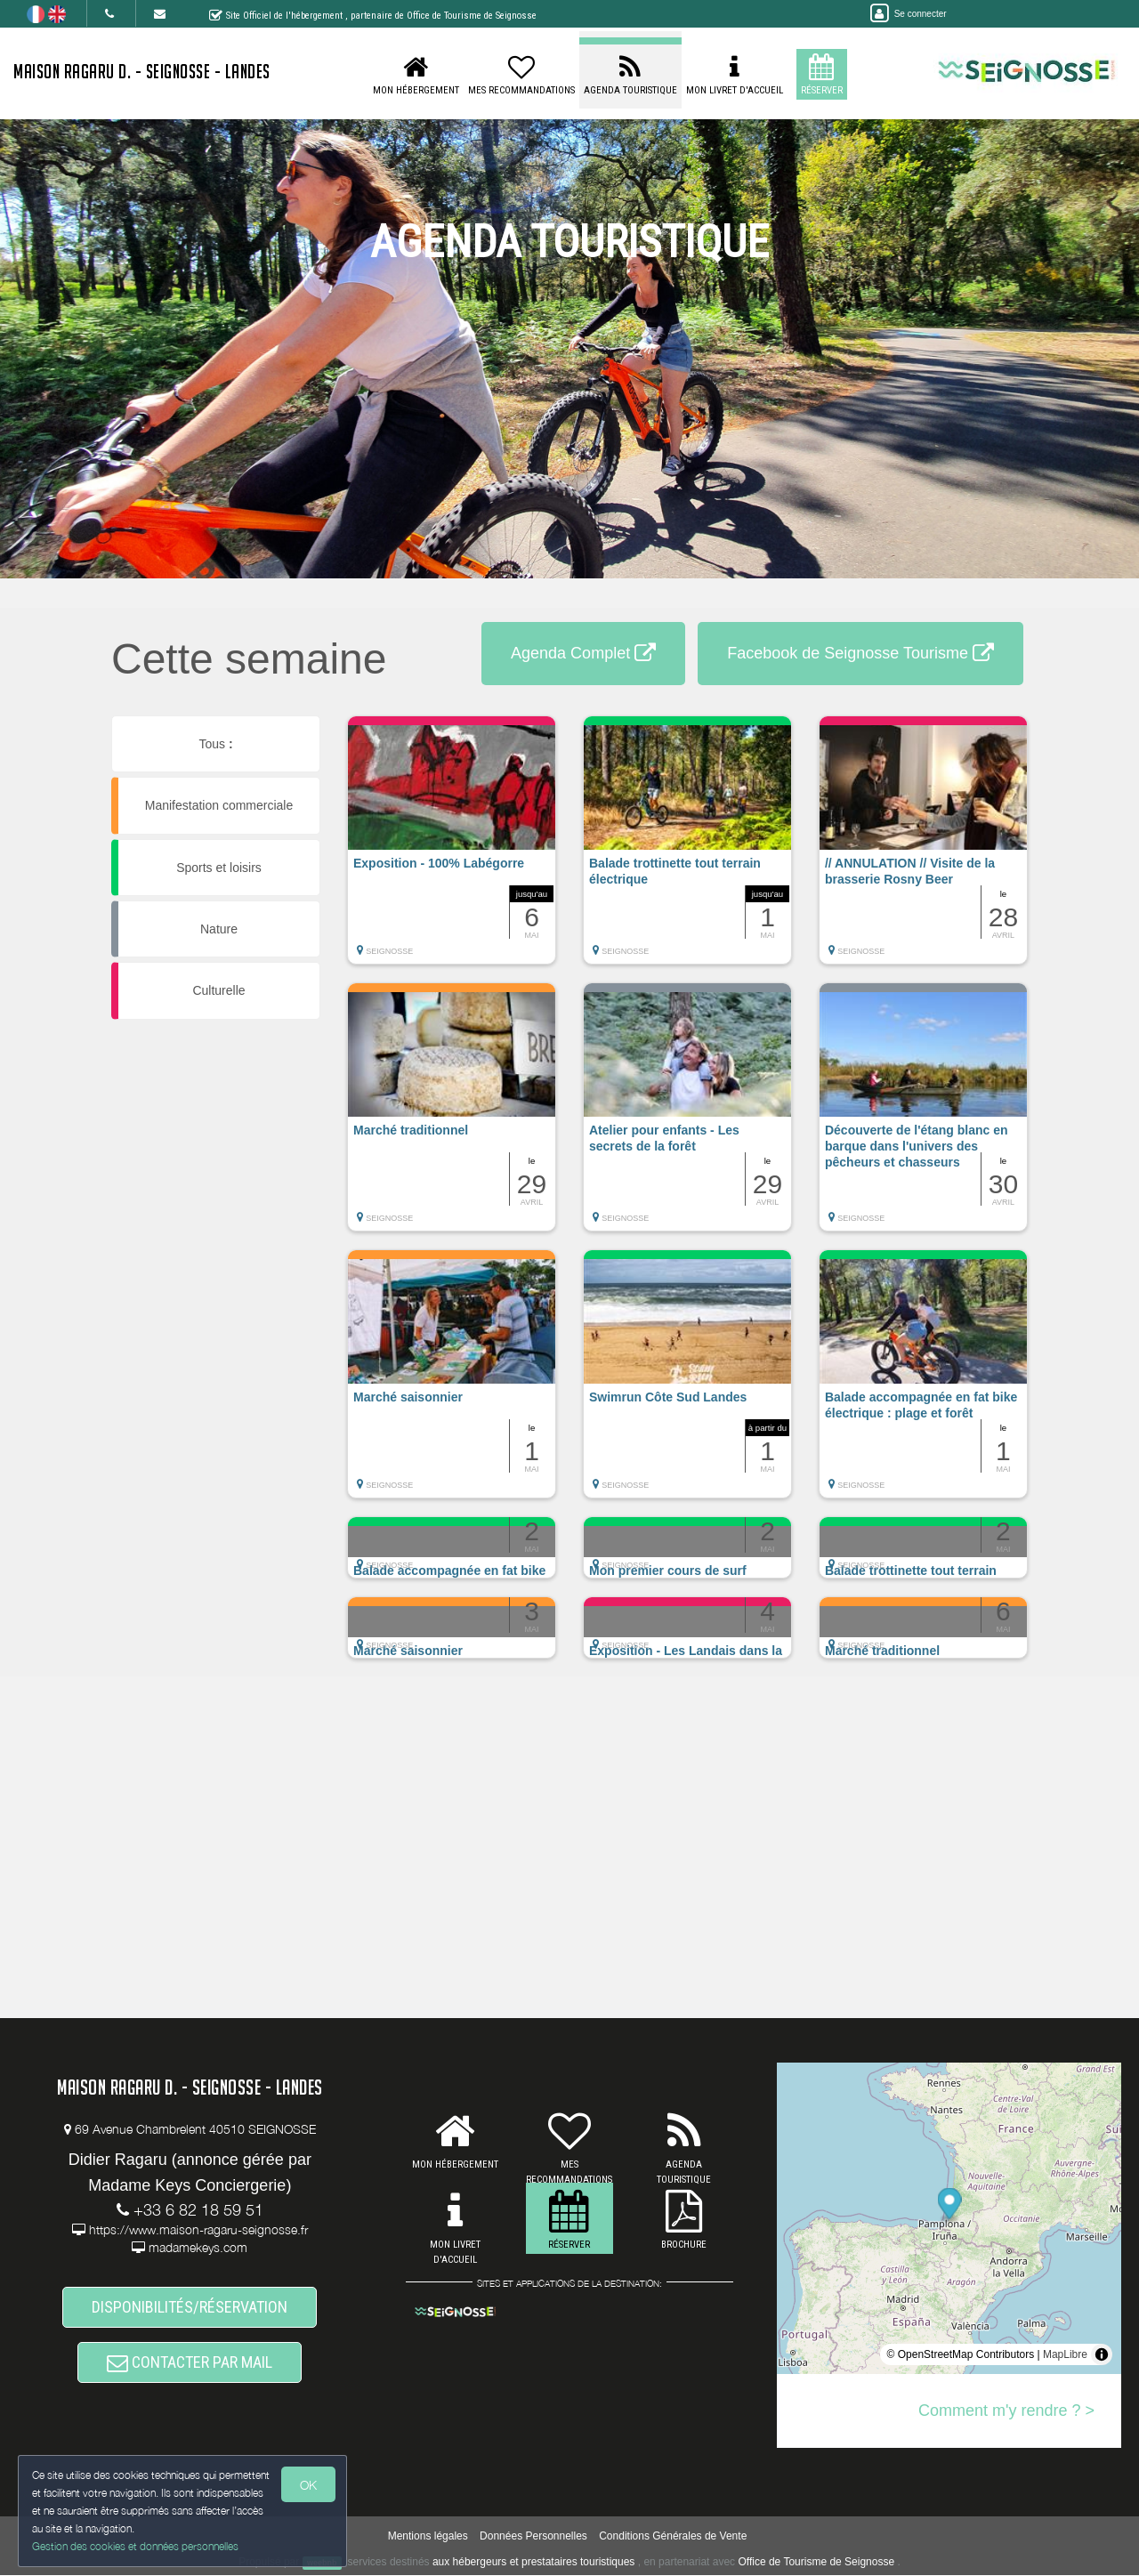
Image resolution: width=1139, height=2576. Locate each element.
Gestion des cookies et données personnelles (135, 2546)
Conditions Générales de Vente (673, 2537)
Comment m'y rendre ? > (1006, 2410)
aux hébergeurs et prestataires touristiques (533, 2562)
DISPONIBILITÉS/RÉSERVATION (189, 2306)
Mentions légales (428, 2537)
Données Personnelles (533, 2537)
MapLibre (1065, 2354)
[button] (452, 848)
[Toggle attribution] (1101, 2354)
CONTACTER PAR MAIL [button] (189, 2362)
